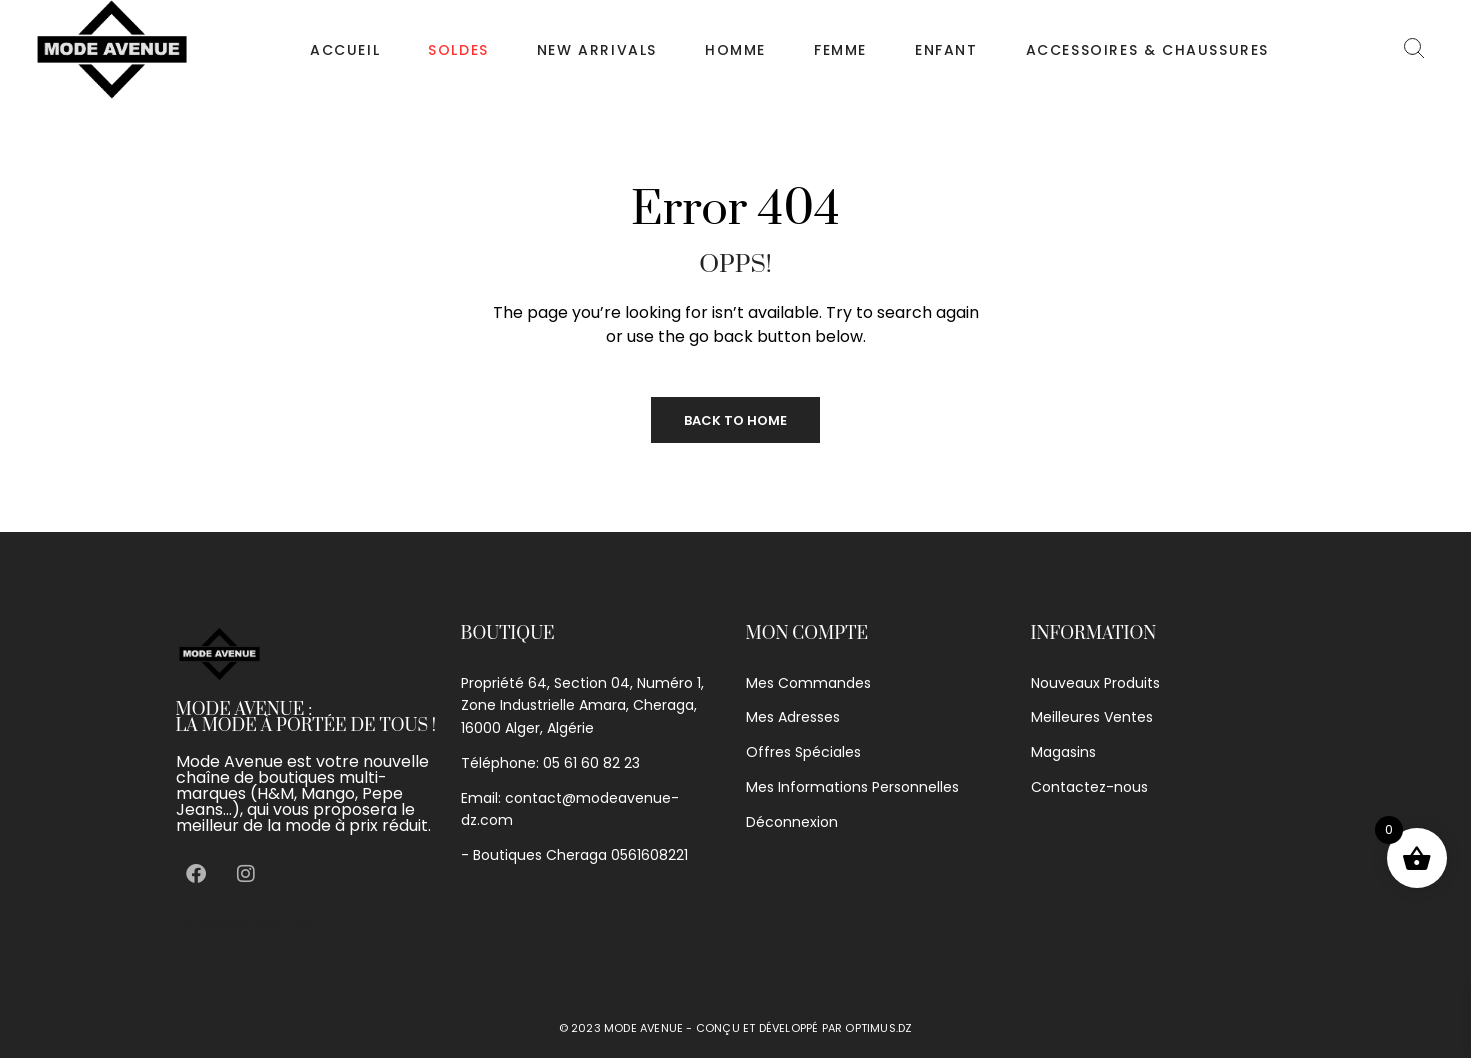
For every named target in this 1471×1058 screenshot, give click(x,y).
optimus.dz (878, 1028)
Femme (840, 50)
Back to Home (735, 420)
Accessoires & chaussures (1147, 50)
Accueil (345, 50)
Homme (735, 50)
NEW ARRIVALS (597, 50)
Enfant (946, 50)
